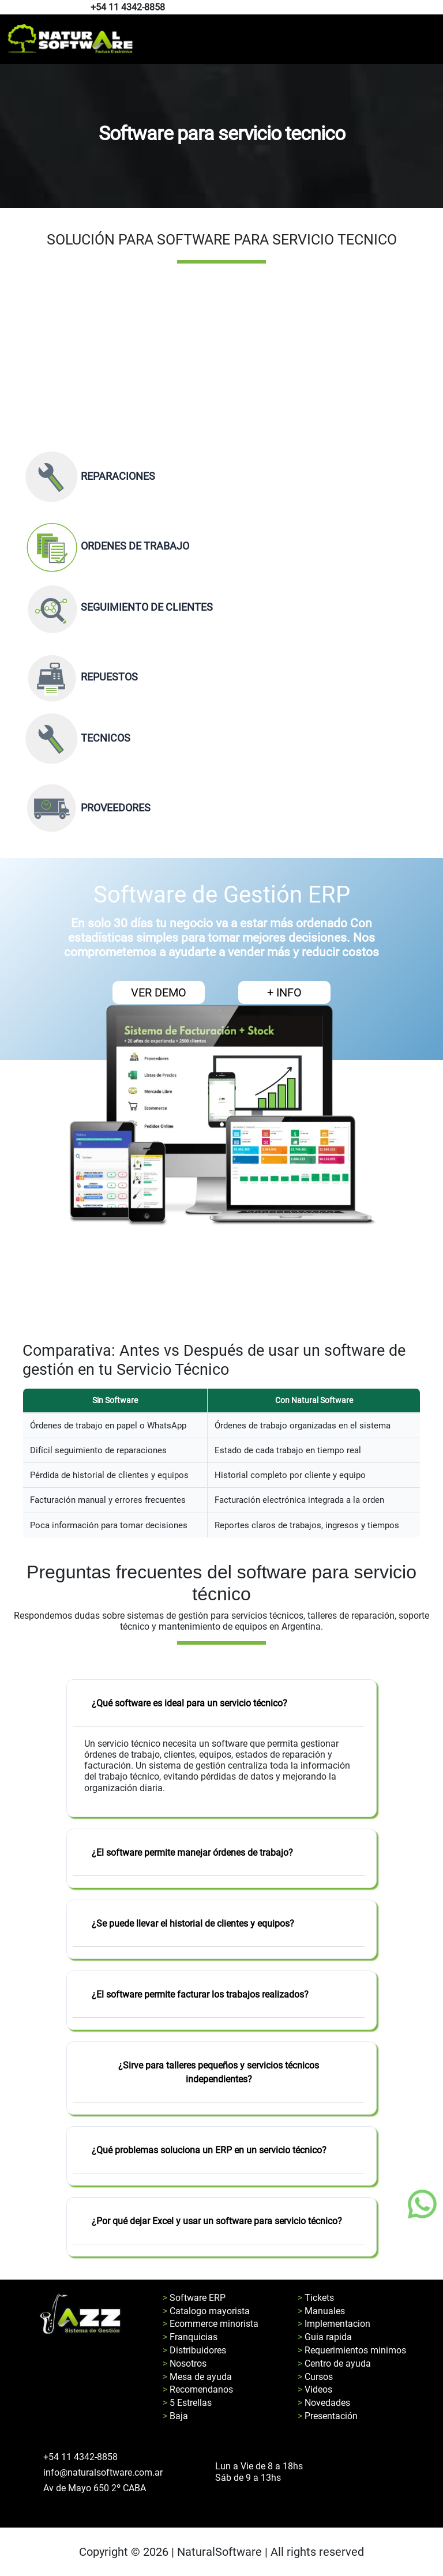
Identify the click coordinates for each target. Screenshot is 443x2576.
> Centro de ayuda (334, 2363)
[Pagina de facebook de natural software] (430, 7)
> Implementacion (334, 2323)
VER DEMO (158, 992)
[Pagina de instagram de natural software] (432, 7)
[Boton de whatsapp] (422, 2204)
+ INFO (284, 992)
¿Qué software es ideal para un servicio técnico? (189, 1703)
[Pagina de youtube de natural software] (435, 7)
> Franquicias (190, 2336)
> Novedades (324, 2402)
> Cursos (315, 2376)
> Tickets (316, 2297)
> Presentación (328, 2415)
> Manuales (321, 2311)
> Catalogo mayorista (206, 2311)
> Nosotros (185, 2363)
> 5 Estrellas (187, 2402)
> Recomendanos (198, 2389)
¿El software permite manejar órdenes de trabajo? (192, 1852)
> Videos (315, 2389)
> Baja (175, 2415)
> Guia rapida (325, 2336)
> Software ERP (194, 2297)
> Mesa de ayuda (197, 2376)
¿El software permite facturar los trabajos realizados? (200, 1994)
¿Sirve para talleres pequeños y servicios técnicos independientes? (218, 2072)
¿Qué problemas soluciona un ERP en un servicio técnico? (209, 2150)
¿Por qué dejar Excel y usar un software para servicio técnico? (217, 2221)
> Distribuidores (194, 2350)
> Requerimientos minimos (352, 2350)
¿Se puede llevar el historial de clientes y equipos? (193, 1923)
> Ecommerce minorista (210, 2323)
